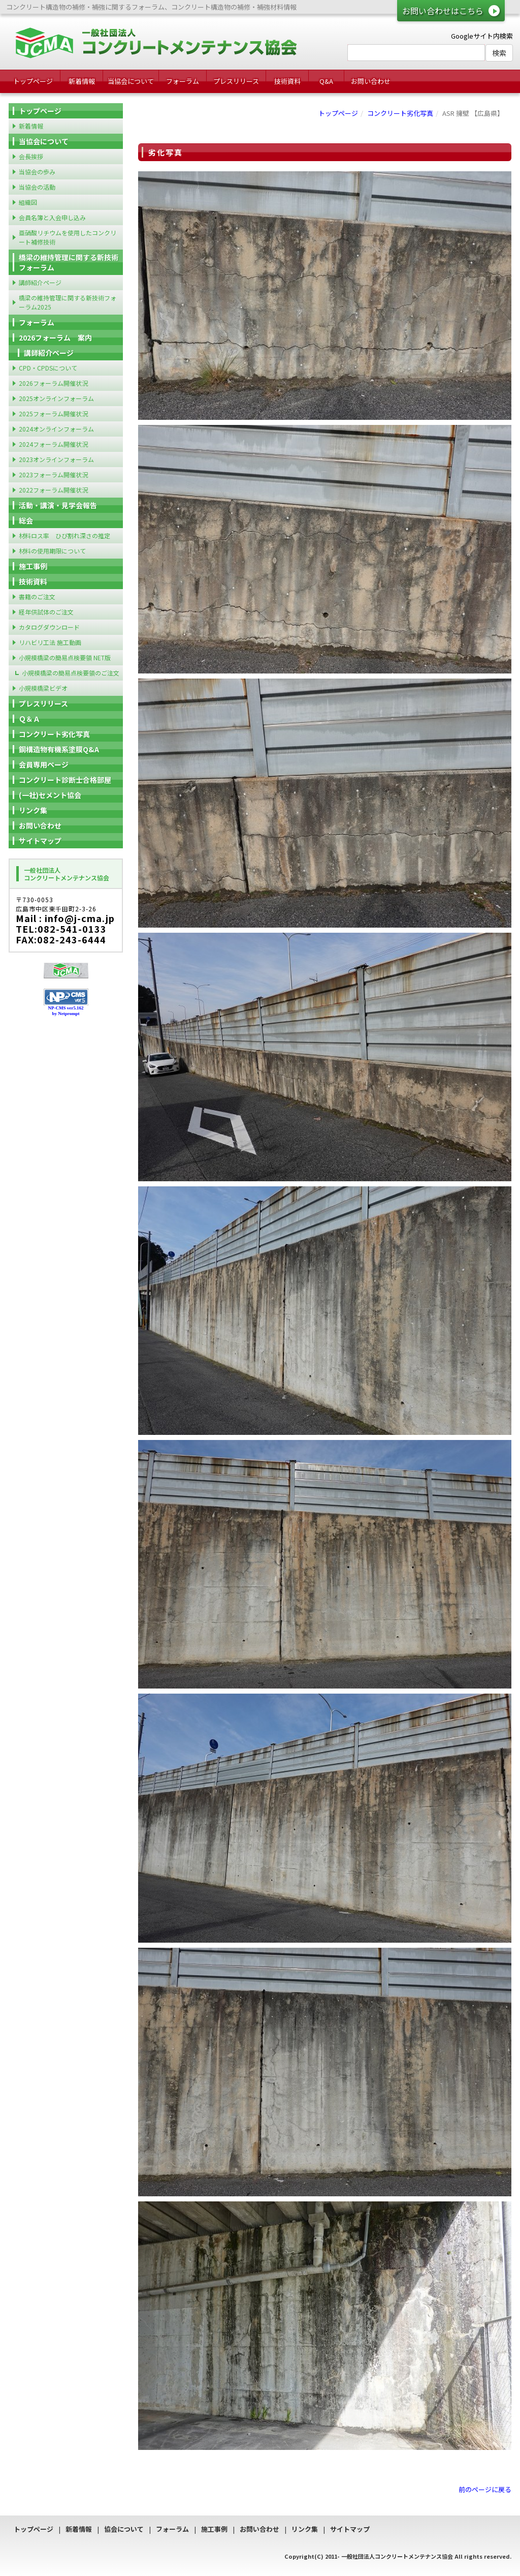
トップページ (33, 81)
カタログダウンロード (49, 627)
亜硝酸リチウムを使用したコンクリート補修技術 (67, 237)
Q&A (326, 81)
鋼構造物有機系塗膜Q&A (59, 749)
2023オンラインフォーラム (56, 459)
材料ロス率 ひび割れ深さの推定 (64, 535)
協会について (124, 2529)
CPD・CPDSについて (48, 367)
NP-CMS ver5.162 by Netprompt (66, 1010)
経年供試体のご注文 (46, 611)
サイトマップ (40, 841)
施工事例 (33, 566)
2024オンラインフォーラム (56, 428)
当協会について (131, 81)
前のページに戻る (485, 2489)
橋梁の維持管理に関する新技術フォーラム (68, 262)
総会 (26, 520)
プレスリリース (236, 81)
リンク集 (33, 810)
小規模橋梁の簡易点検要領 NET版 (65, 657)
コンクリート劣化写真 (400, 113)
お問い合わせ (371, 81)
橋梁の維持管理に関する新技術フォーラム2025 (67, 302)
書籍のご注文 (37, 596)
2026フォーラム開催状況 (53, 383)
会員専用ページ (44, 764)
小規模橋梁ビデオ (43, 688)
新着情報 (82, 81)
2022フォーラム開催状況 (53, 489)
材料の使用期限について (52, 550)
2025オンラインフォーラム (56, 398)
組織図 (28, 202)
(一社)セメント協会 (50, 795)
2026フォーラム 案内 (55, 337)
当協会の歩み (37, 171)
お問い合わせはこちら (442, 11)
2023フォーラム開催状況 (53, 474)
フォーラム (182, 81)
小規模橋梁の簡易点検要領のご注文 (70, 672)
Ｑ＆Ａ (29, 719)
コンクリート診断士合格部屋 (65, 780)
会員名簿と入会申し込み (52, 217)
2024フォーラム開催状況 (53, 444)
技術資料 (287, 81)
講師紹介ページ (40, 282)
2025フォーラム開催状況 (53, 413)
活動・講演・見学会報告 (58, 505)
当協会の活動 (37, 186)
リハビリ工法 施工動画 (50, 642)
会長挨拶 (31, 156)
